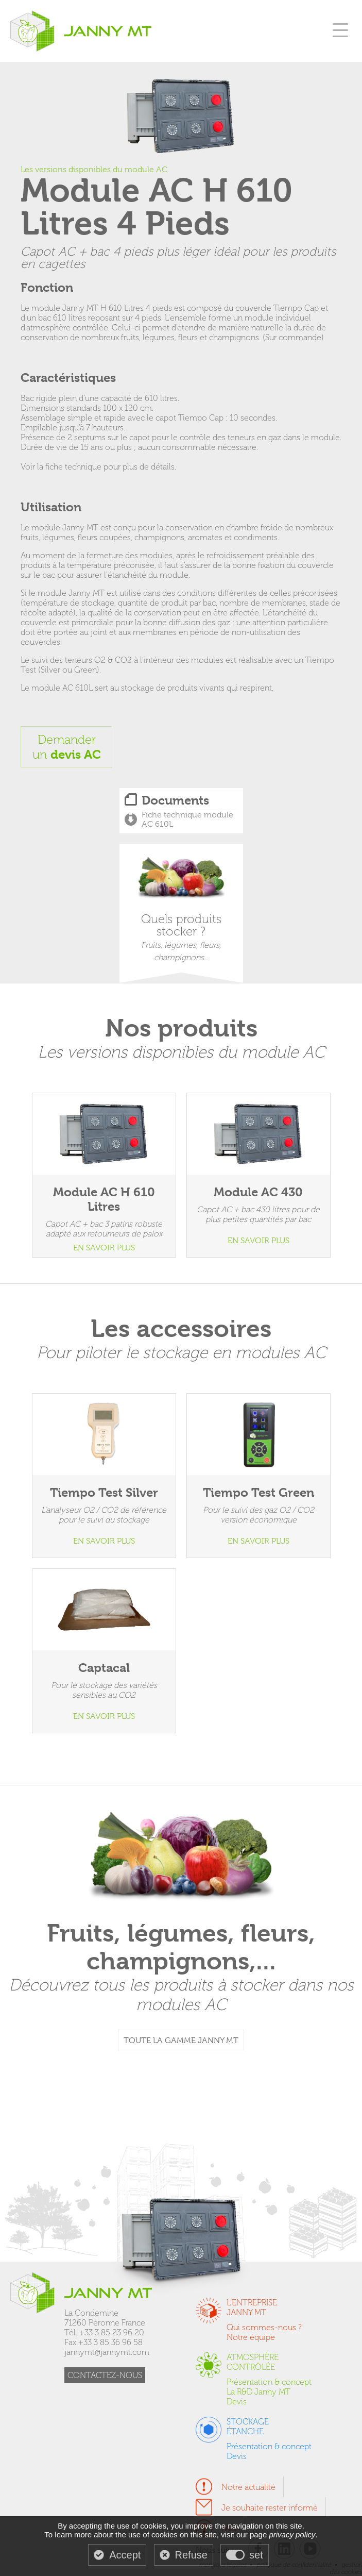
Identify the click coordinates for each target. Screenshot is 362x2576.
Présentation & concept (269, 2382)
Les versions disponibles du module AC (94, 169)
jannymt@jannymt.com (106, 2352)
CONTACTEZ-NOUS (104, 2375)
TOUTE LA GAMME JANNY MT (181, 2040)
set (256, 2555)
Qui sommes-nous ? (264, 2327)
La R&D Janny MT (258, 2392)
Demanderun (66, 747)
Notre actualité (248, 2487)
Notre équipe (251, 2337)
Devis (237, 2401)
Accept (125, 2555)
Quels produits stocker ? (181, 909)
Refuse (191, 2555)
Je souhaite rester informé (269, 2508)
